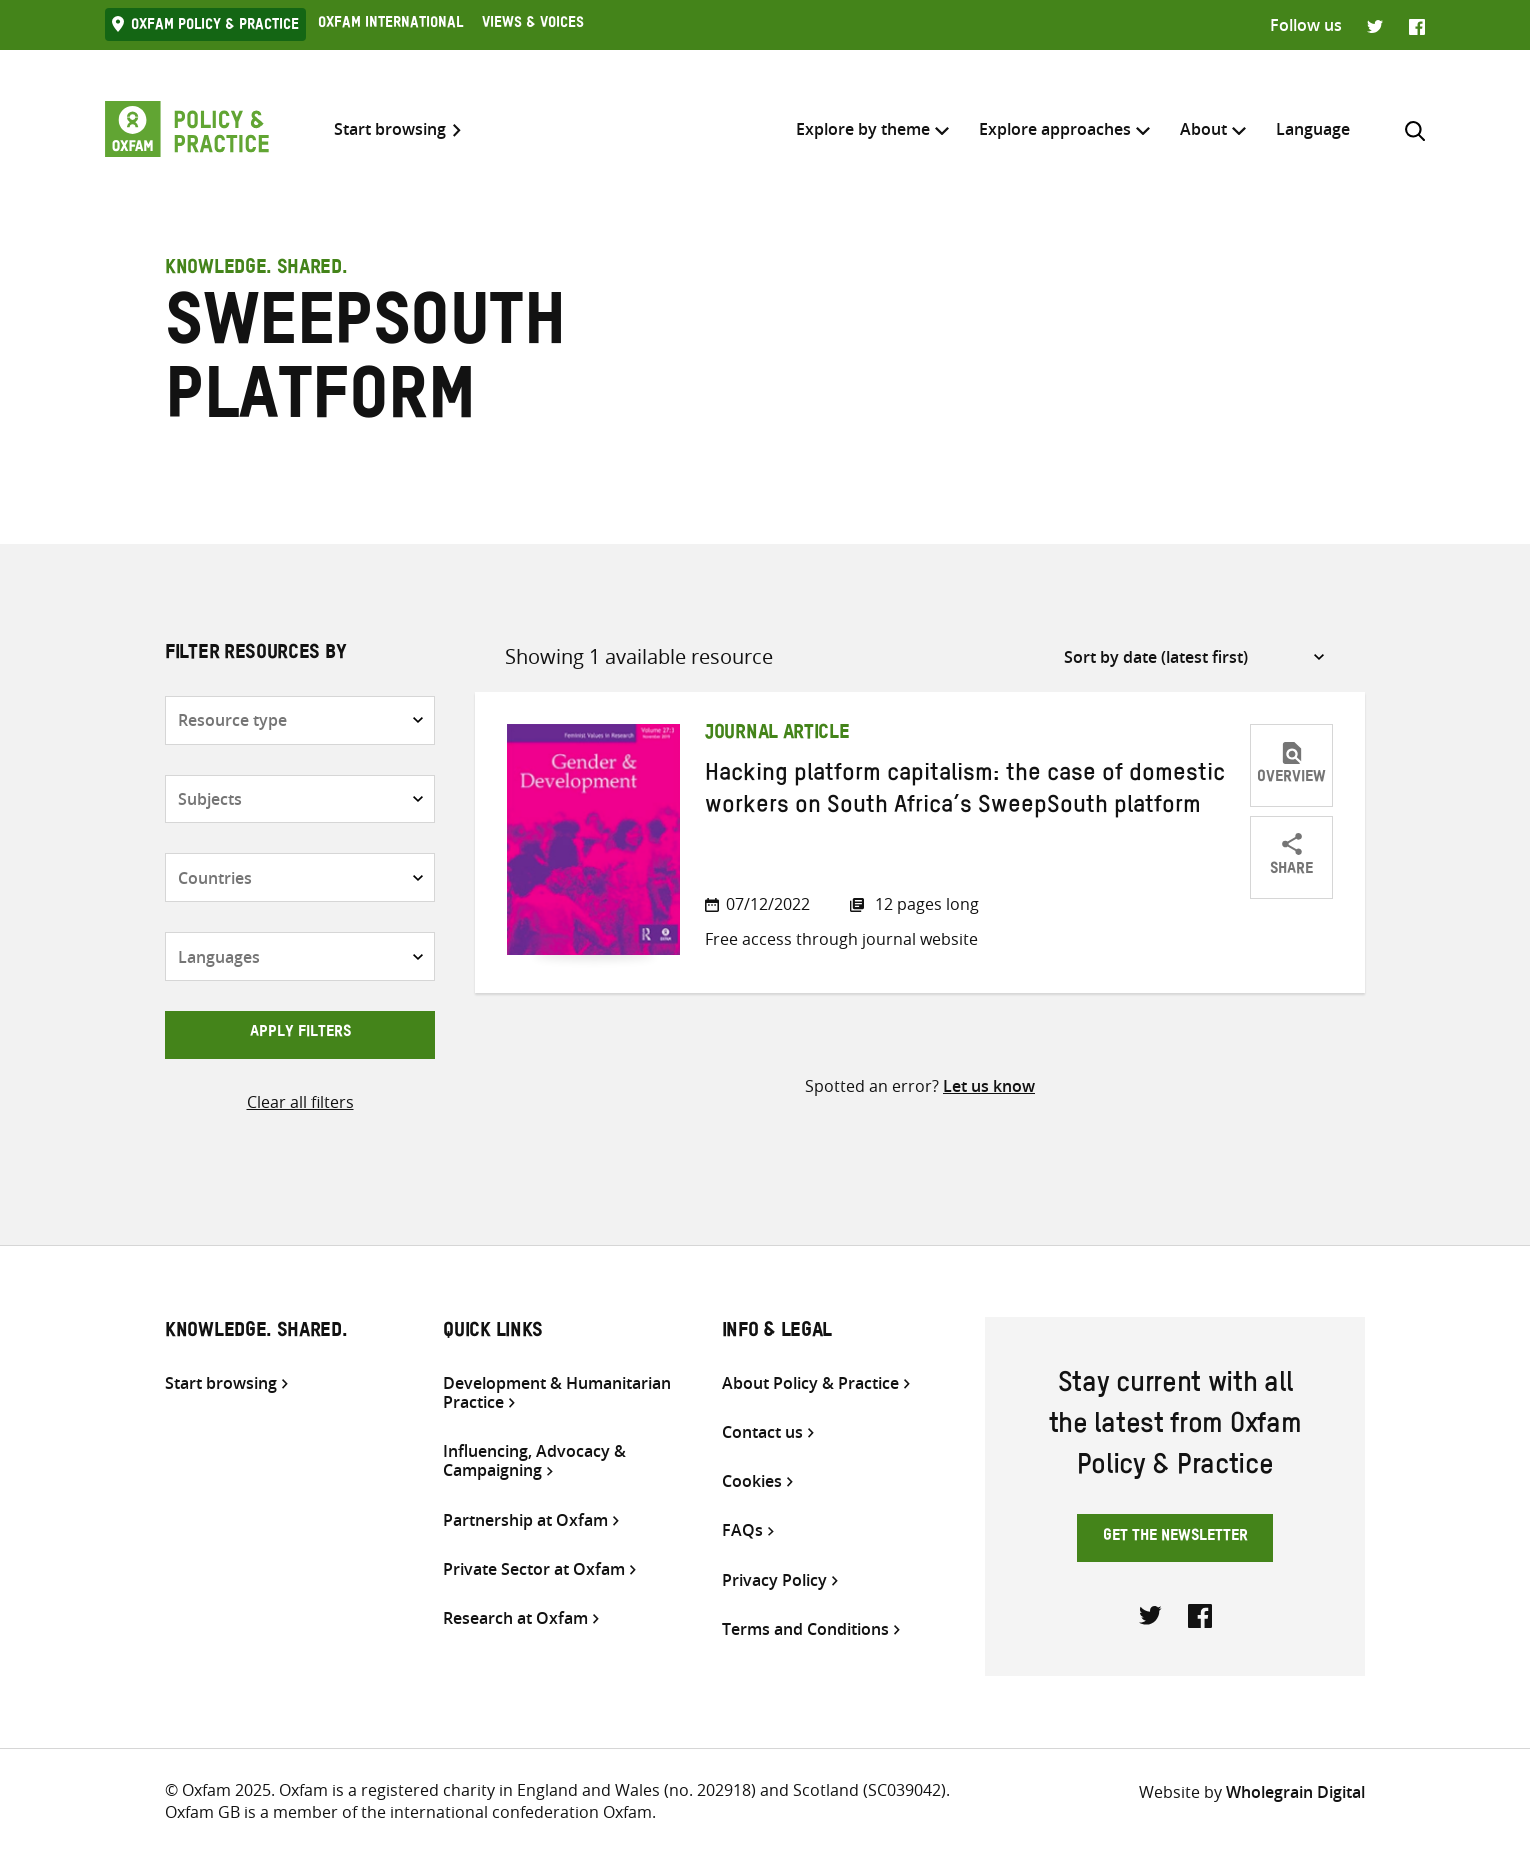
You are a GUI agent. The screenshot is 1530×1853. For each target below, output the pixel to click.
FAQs (742, 1530)
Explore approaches (1055, 129)
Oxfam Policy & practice (215, 27)
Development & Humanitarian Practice (557, 1393)
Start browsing (390, 129)
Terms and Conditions (805, 1629)
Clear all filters (300, 1102)
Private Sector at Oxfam (534, 1569)
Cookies (752, 1481)
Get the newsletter (1175, 1538)
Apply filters (300, 1034)
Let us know (989, 1086)
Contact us (762, 1432)
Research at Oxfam (515, 1618)
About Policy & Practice (810, 1383)
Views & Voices (533, 25)
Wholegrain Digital (1295, 1792)
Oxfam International (390, 25)
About (1203, 129)
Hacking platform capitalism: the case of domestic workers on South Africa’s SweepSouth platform (965, 793)
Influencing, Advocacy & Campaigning (534, 1461)
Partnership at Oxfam (525, 1520)
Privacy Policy (774, 1580)
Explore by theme (863, 129)
